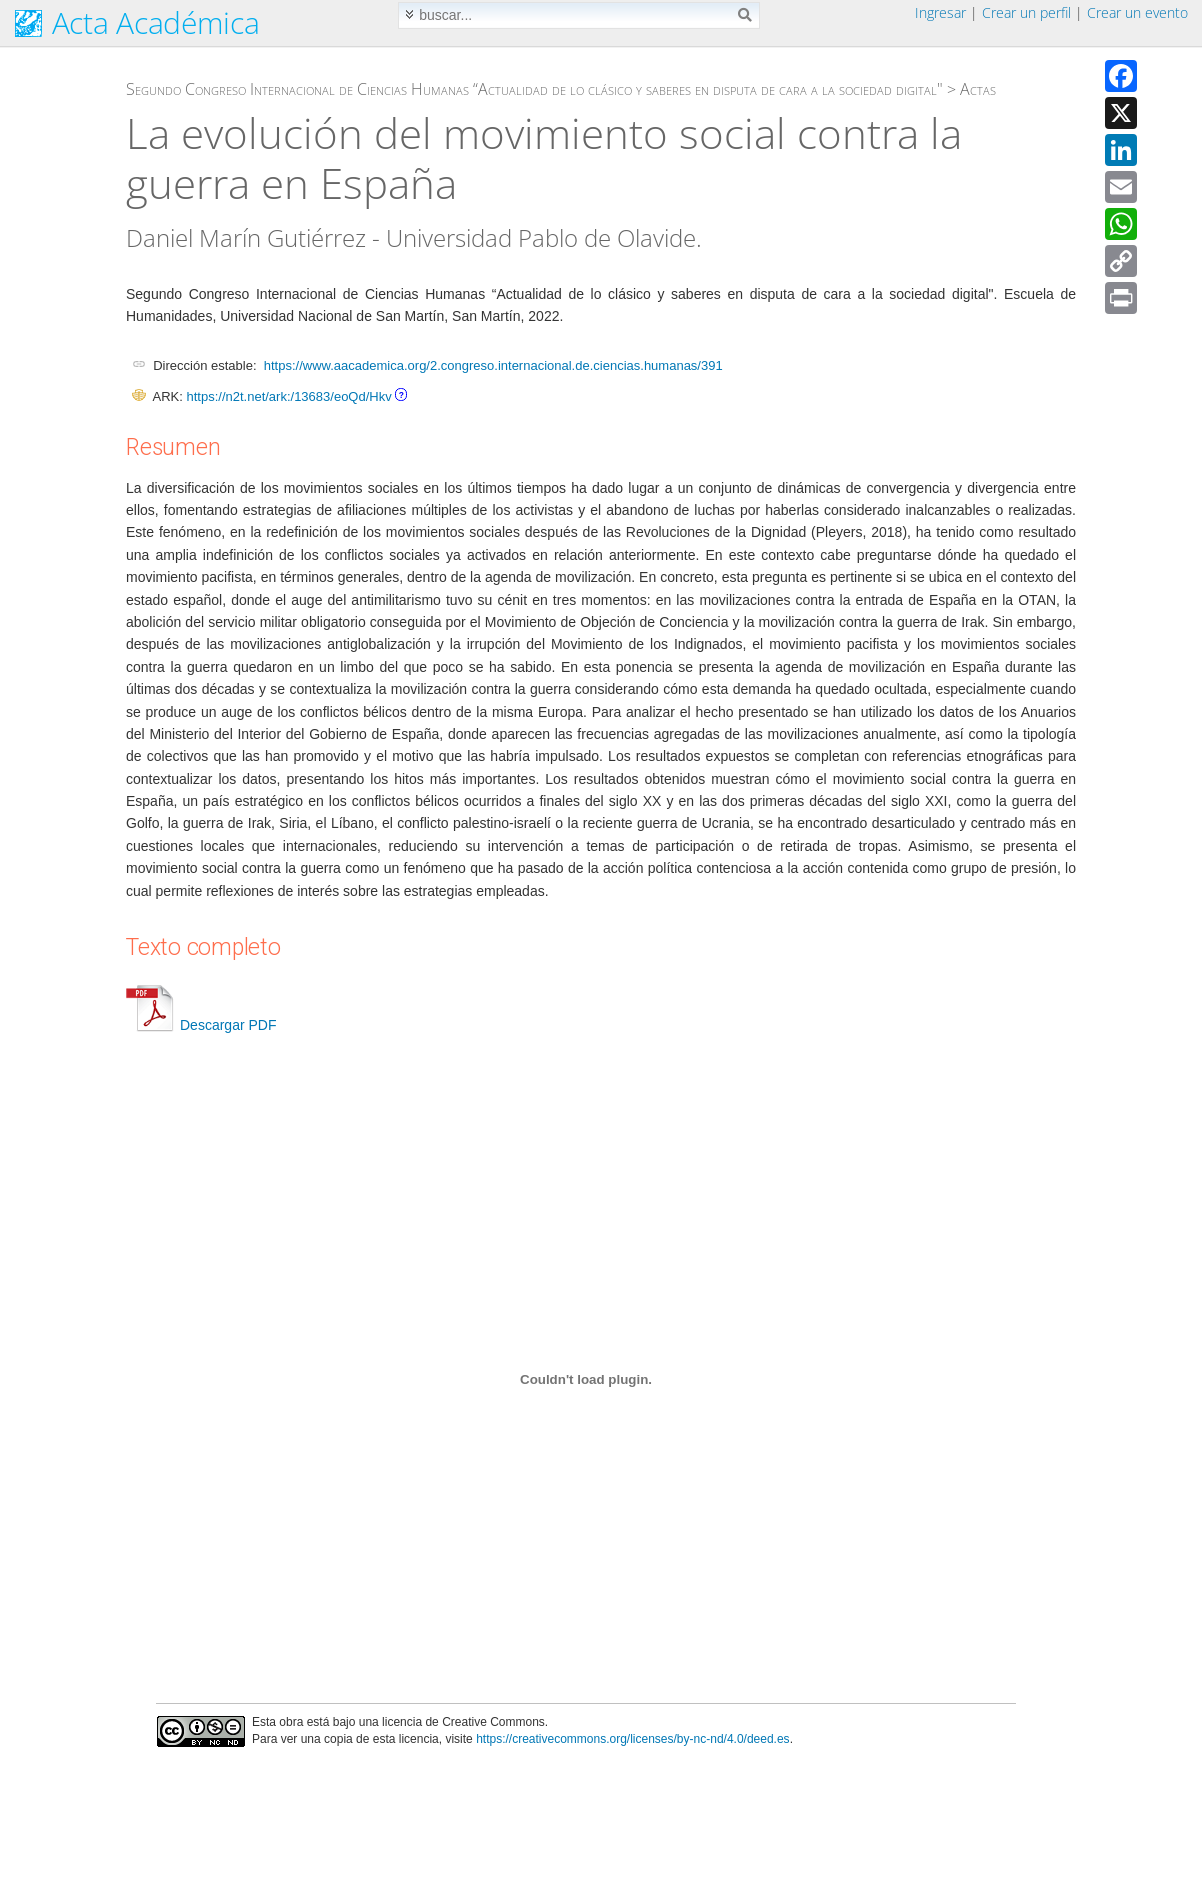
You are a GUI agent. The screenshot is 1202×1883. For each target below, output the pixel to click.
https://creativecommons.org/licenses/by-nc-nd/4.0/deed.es (633, 1739)
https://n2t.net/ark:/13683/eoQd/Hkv (288, 396)
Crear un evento (1137, 12)
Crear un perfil (1026, 12)
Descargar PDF (201, 1025)
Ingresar (940, 12)
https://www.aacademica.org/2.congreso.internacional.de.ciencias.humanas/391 (493, 365)
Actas (978, 89)
